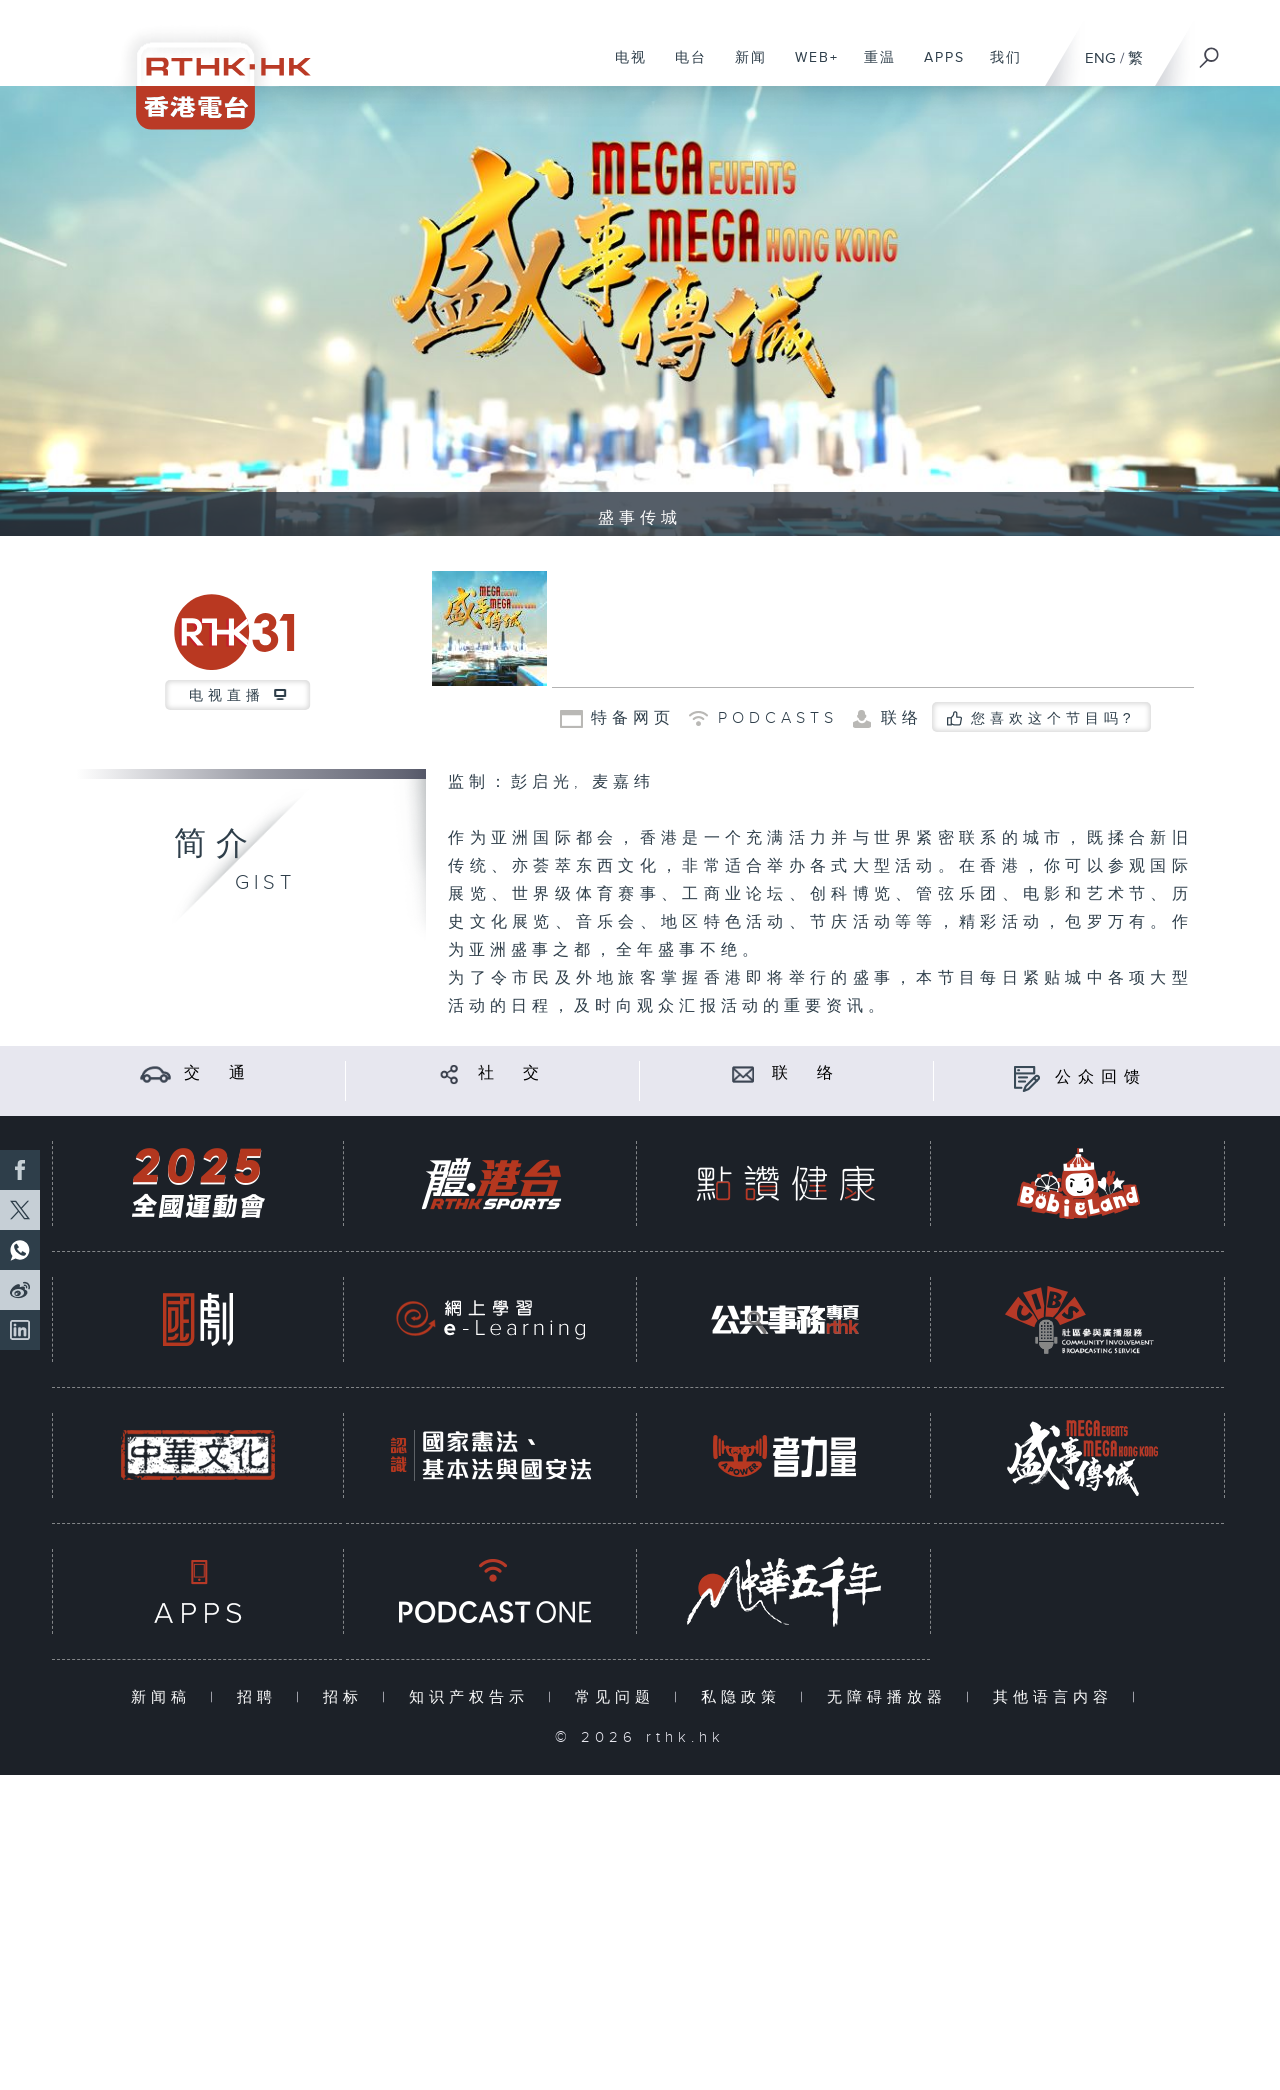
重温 (872, 68)
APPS (937, 68)
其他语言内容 (1057, 1697)
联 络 (806, 1073)
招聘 (261, 1697)
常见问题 (619, 1697)
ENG (1100, 58)
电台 (683, 68)
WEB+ (809, 68)
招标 (347, 1697)
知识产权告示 (473, 1697)
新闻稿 (165, 1697)
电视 (623, 68)
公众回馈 (1101, 1077)
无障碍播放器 (891, 1697)
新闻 (743, 68)
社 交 (512, 1073)
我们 (998, 68)
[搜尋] (1210, 51)
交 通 (218, 1073)
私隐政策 (745, 1697)
